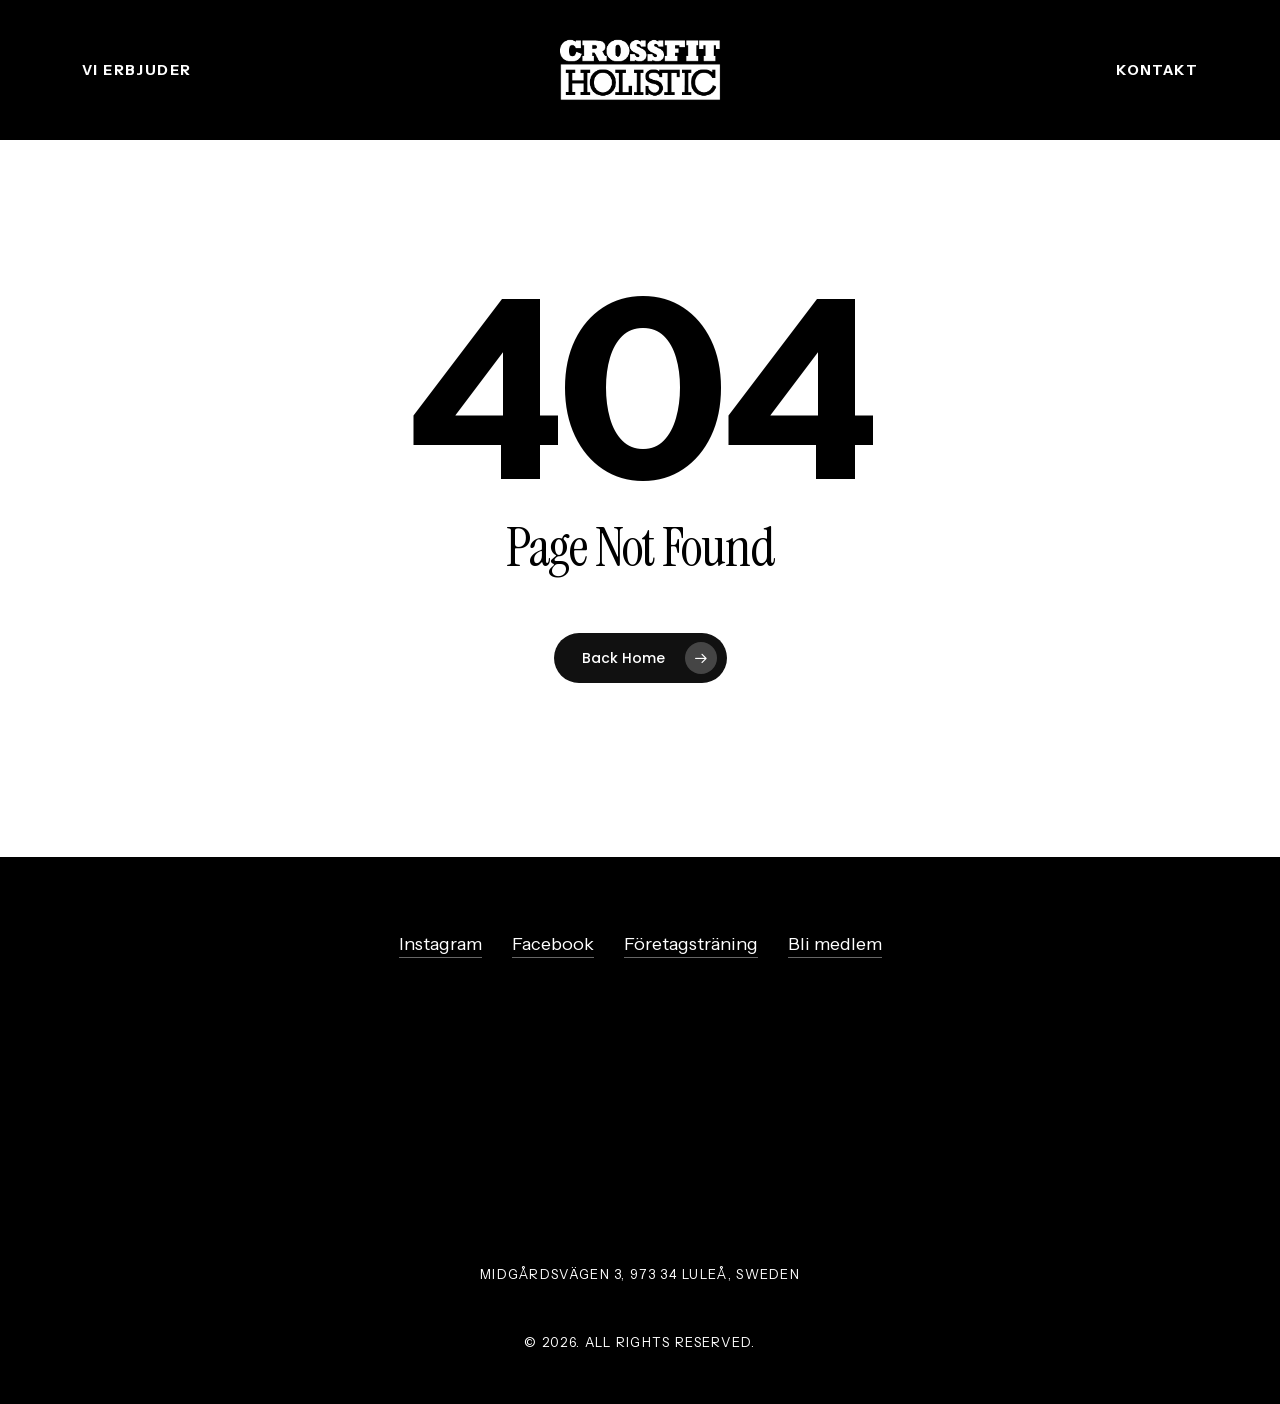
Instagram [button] (440, 944)
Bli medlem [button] (835, 944)
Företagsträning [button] (691, 944)
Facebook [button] (553, 944)
